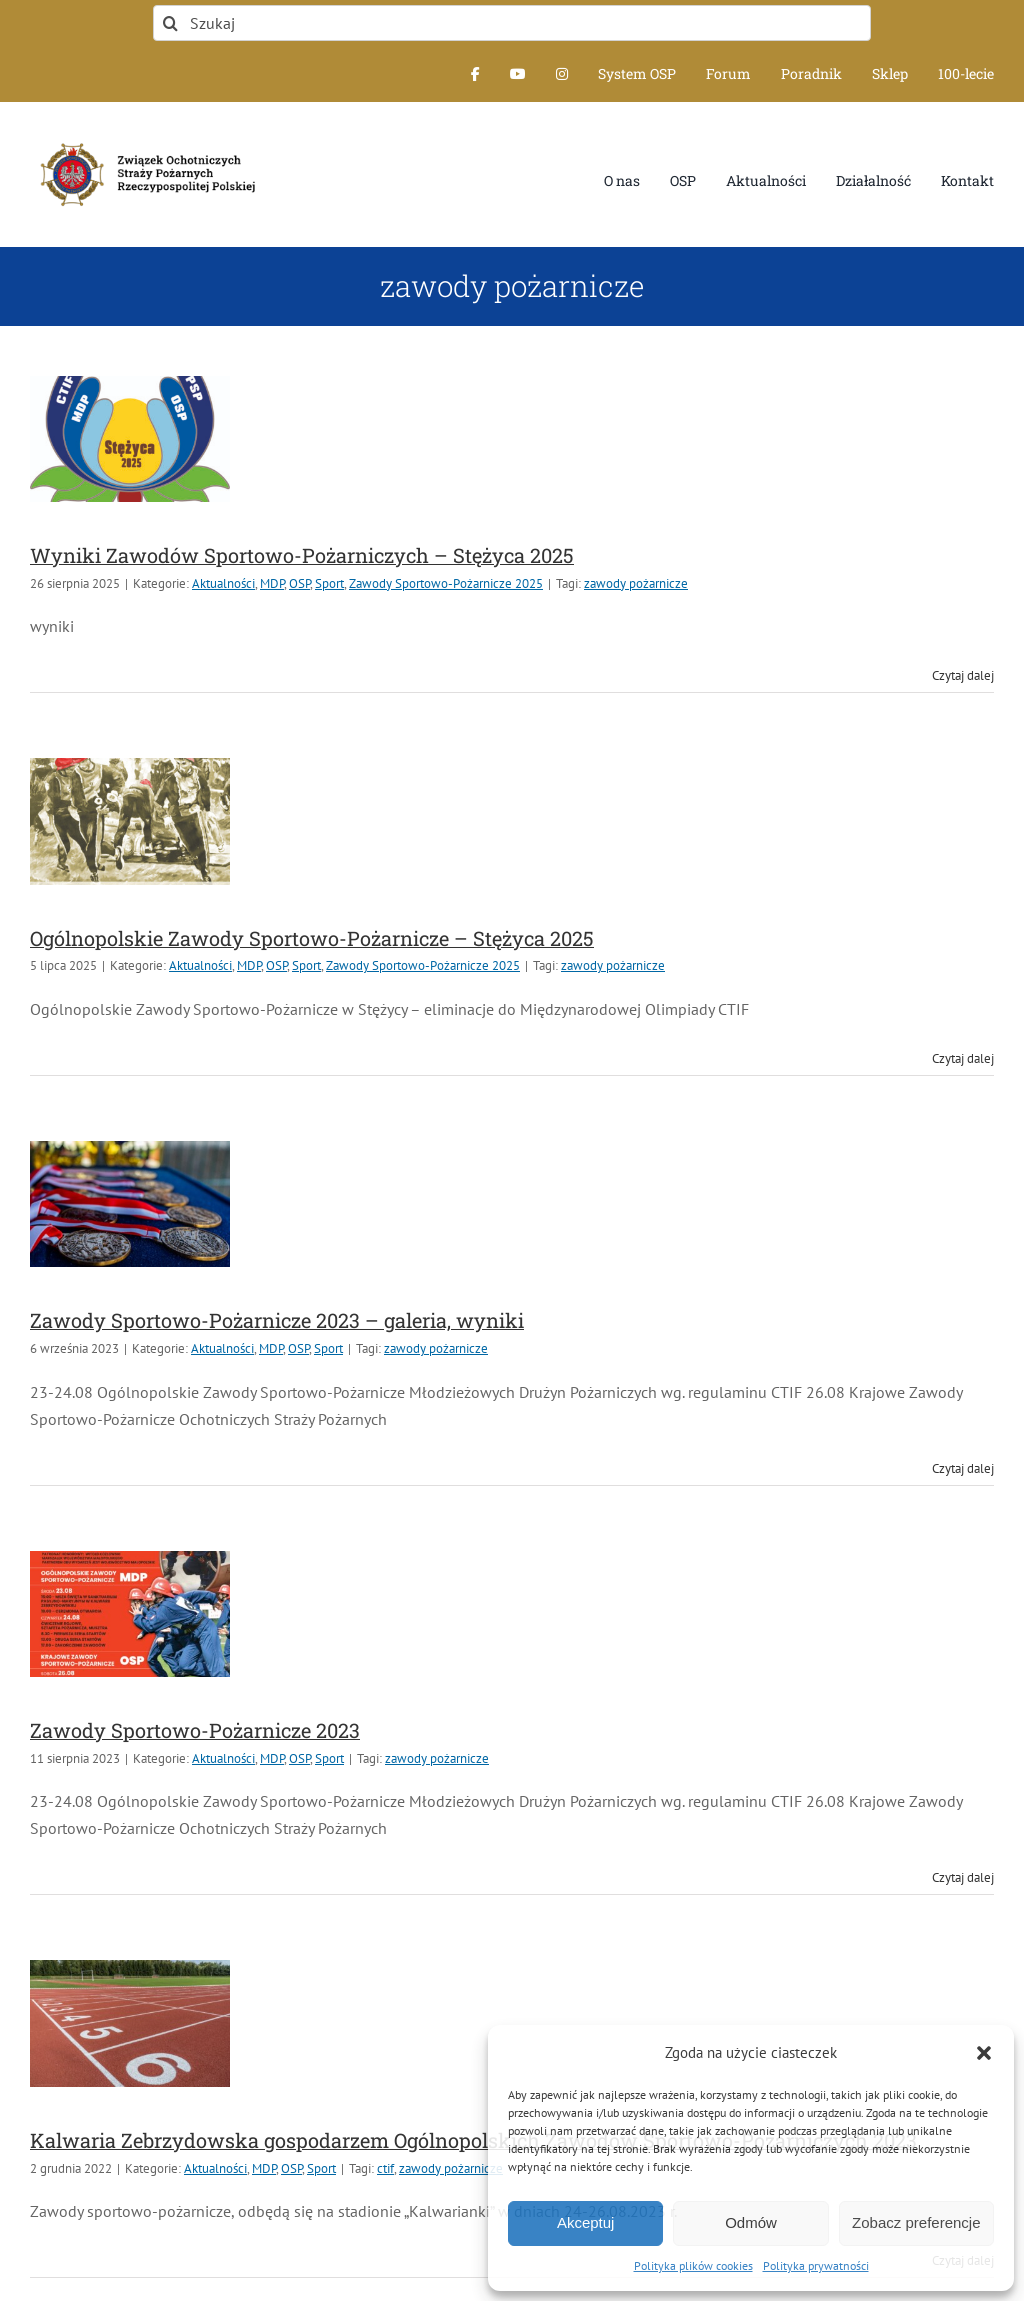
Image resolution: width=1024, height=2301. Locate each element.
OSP (299, 583)
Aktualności (223, 583)
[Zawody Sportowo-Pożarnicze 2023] (130, 1614)
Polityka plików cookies (693, 2265)
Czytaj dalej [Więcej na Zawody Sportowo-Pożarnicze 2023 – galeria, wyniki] (963, 1468)
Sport (329, 583)
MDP (272, 583)
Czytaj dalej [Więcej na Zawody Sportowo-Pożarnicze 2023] (963, 1877)
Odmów (751, 2222)
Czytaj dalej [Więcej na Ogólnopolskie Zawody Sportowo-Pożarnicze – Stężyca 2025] (963, 1058)
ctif (385, 2168)
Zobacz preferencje (916, 2222)
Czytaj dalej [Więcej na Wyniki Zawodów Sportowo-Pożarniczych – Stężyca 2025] (963, 675)
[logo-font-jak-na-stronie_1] (143, 140)
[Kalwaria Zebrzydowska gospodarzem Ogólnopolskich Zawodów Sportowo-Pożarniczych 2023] (130, 2023)
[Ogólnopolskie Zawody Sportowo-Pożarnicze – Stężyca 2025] (130, 821)
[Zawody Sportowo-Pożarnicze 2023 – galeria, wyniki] (130, 1204)
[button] (984, 2053)
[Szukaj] (512, 23)
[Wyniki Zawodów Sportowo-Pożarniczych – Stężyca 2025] (130, 439)
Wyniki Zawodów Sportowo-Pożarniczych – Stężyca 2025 (302, 555)
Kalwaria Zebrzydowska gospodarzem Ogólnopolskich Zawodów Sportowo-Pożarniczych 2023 (473, 2140)
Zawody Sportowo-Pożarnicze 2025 (446, 583)
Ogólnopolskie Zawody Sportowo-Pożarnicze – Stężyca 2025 (312, 938)
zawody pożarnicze (636, 583)
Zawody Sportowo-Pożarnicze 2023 (195, 1730)
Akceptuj (586, 2222)
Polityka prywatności (816, 2265)
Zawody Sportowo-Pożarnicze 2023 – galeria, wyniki (277, 1320)
